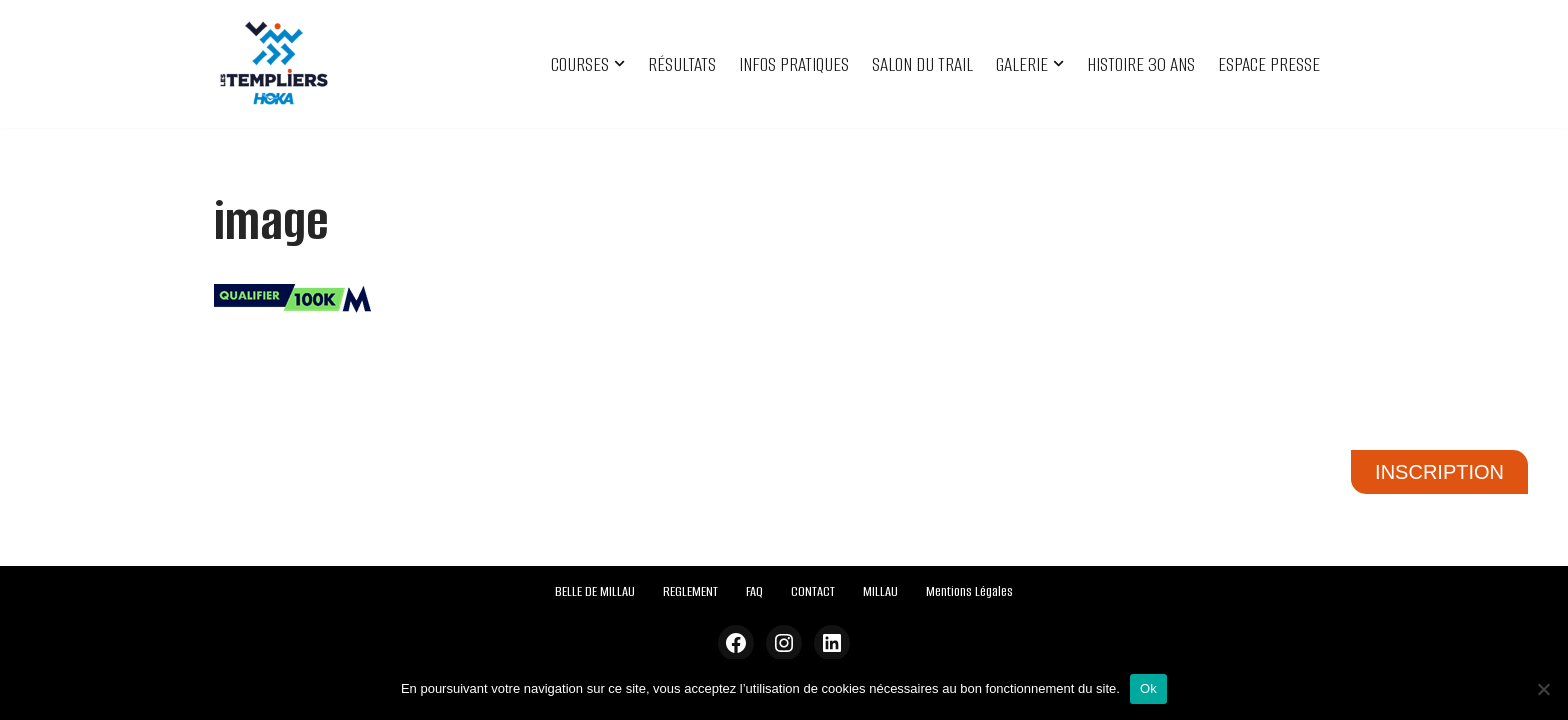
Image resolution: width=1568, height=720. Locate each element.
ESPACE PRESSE (1269, 64)
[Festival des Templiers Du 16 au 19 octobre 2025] (274, 64)
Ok (1148, 688)
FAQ (754, 591)
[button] (619, 63)
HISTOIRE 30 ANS (1141, 64)
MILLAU (880, 591)
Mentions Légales (969, 591)
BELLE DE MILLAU (595, 591)
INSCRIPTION (1439, 472)
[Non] (1543, 689)
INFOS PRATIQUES (794, 64)
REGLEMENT (690, 591)
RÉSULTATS (682, 64)
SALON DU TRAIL (922, 64)
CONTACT (813, 591)
